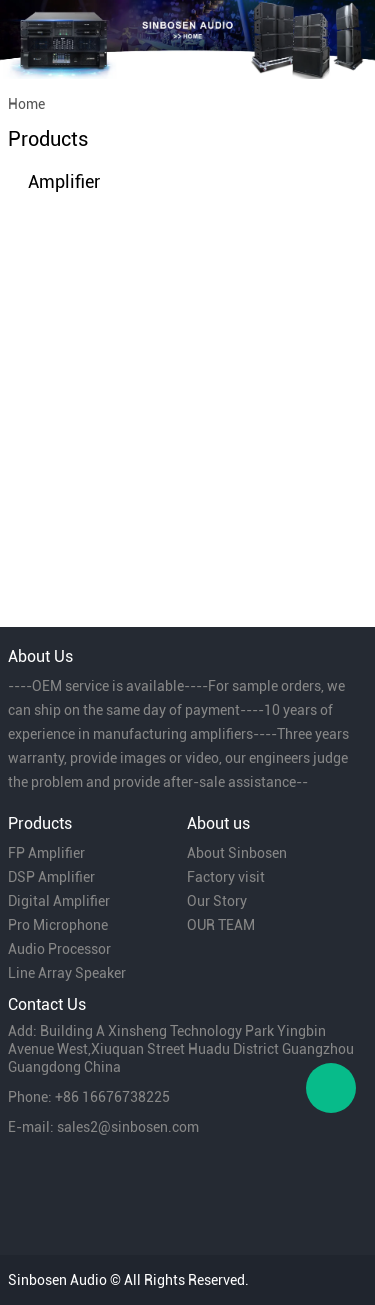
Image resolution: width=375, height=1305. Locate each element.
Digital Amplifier (59, 901)
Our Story (217, 901)
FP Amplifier (46, 853)
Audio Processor (59, 949)
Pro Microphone (58, 925)
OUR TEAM (221, 925)
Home (26, 104)
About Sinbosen (237, 853)
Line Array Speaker (67, 973)
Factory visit (226, 877)
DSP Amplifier (51, 877)
